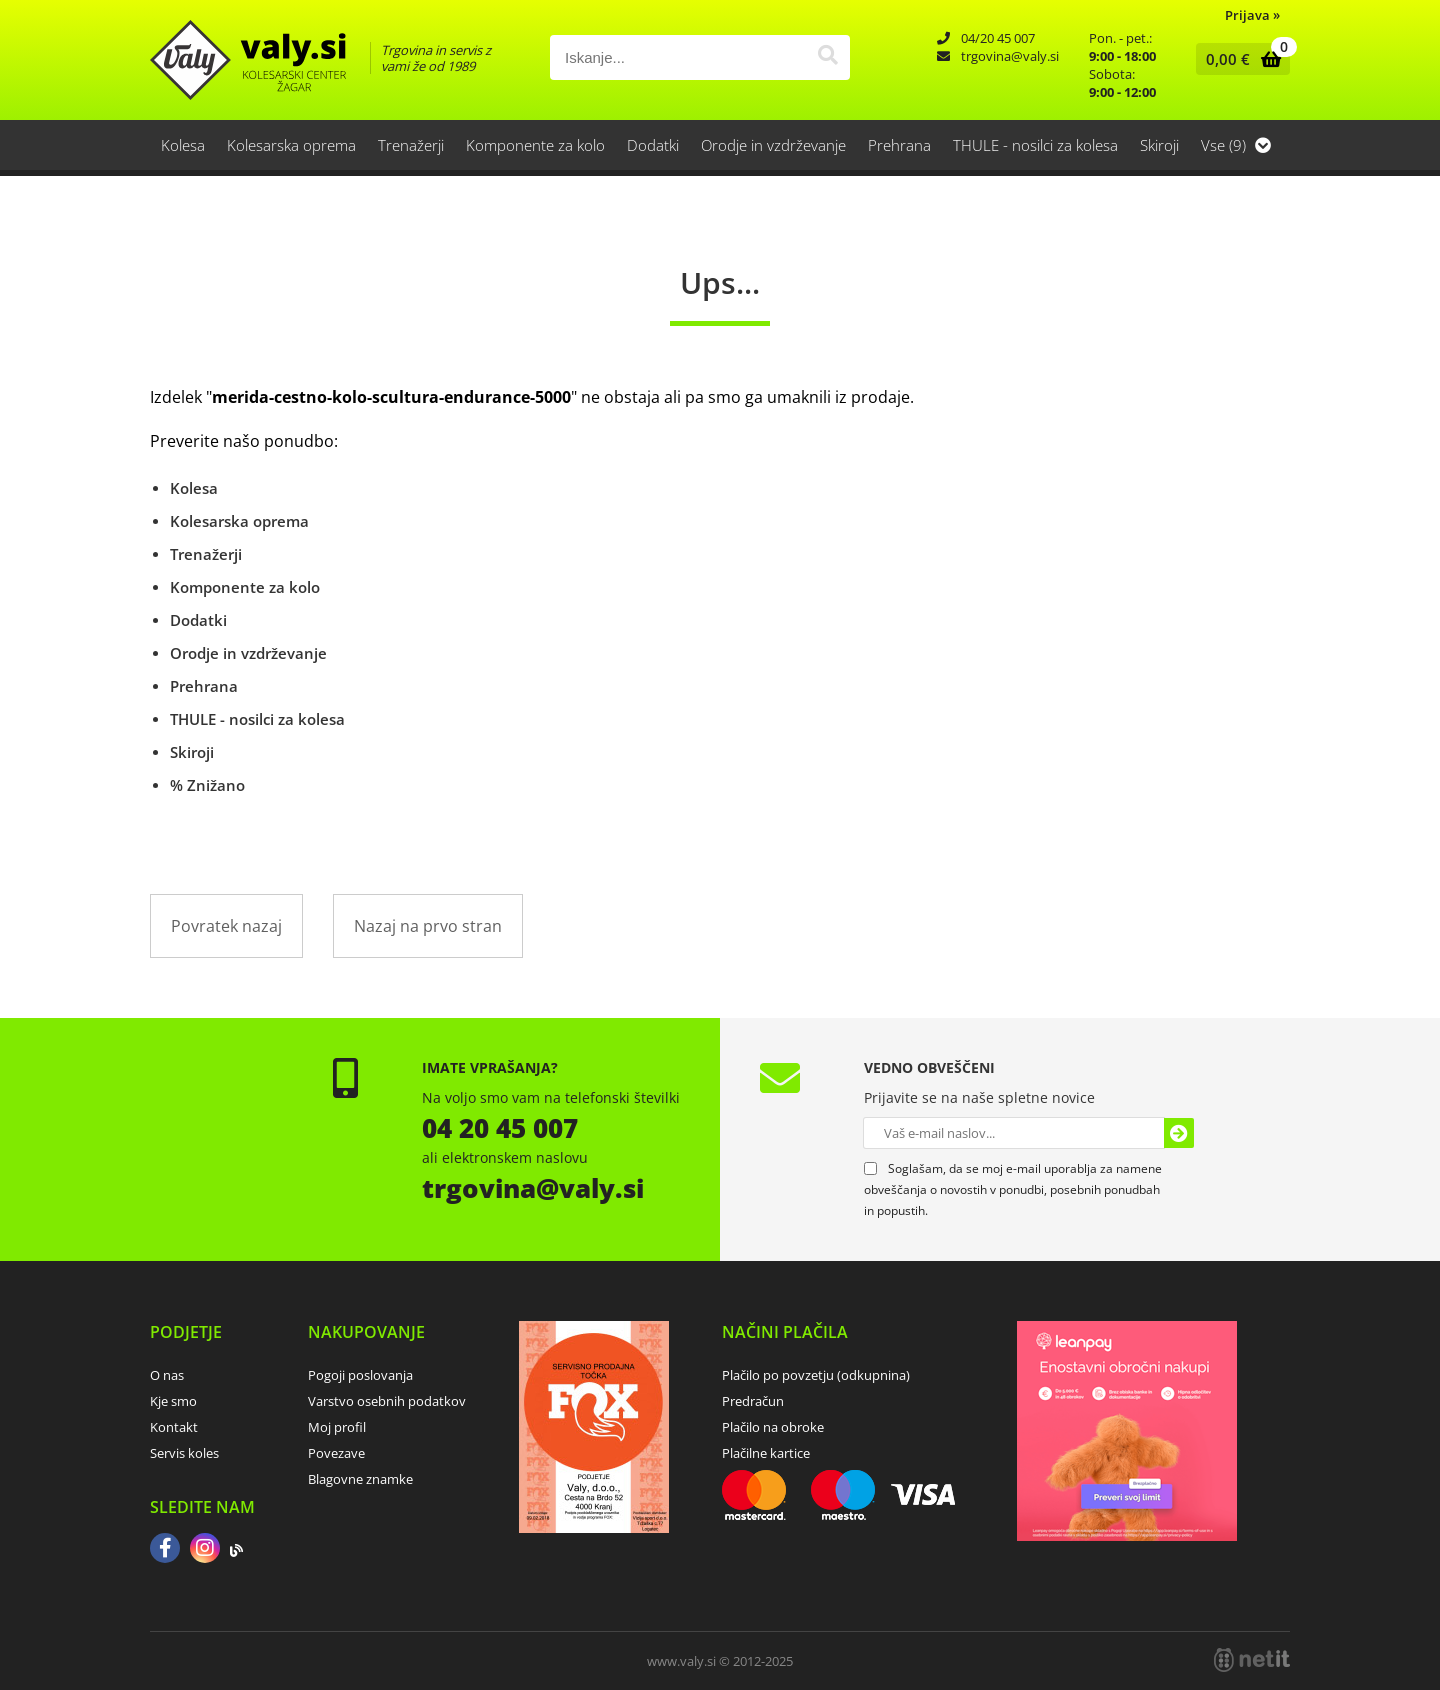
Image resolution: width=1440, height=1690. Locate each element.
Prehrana (899, 145)
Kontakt (174, 1427)
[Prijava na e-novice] (1179, 1133)
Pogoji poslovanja (360, 1375)
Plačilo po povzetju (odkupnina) (816, 1375)
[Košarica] (1238, 59)
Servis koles (184, 1453)
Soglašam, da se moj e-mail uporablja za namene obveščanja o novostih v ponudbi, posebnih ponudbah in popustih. (1013, 1189)
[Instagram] (205, 1550)
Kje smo (173, 1401)
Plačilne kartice (766, 1453)
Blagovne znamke (360, 1479)
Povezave (336, 1453)
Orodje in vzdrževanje (773, 145)
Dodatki (653, 145)
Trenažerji (411, 145)
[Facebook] (165, 1550)
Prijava (1252, 15)
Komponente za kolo (535, 145)
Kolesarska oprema (291, 145)
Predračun (753, 1401)
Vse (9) (1236, 145)
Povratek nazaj (226, 926)
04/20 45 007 (998, 38)
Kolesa (183, 145)
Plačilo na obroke (773, 1427)
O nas (167, 1375)
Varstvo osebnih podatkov (387, 1401)
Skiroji (1159, 145)
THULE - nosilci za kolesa (1035, 145)
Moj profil (337, 1427)
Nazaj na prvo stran (428, 926)
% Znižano (207, 785)
